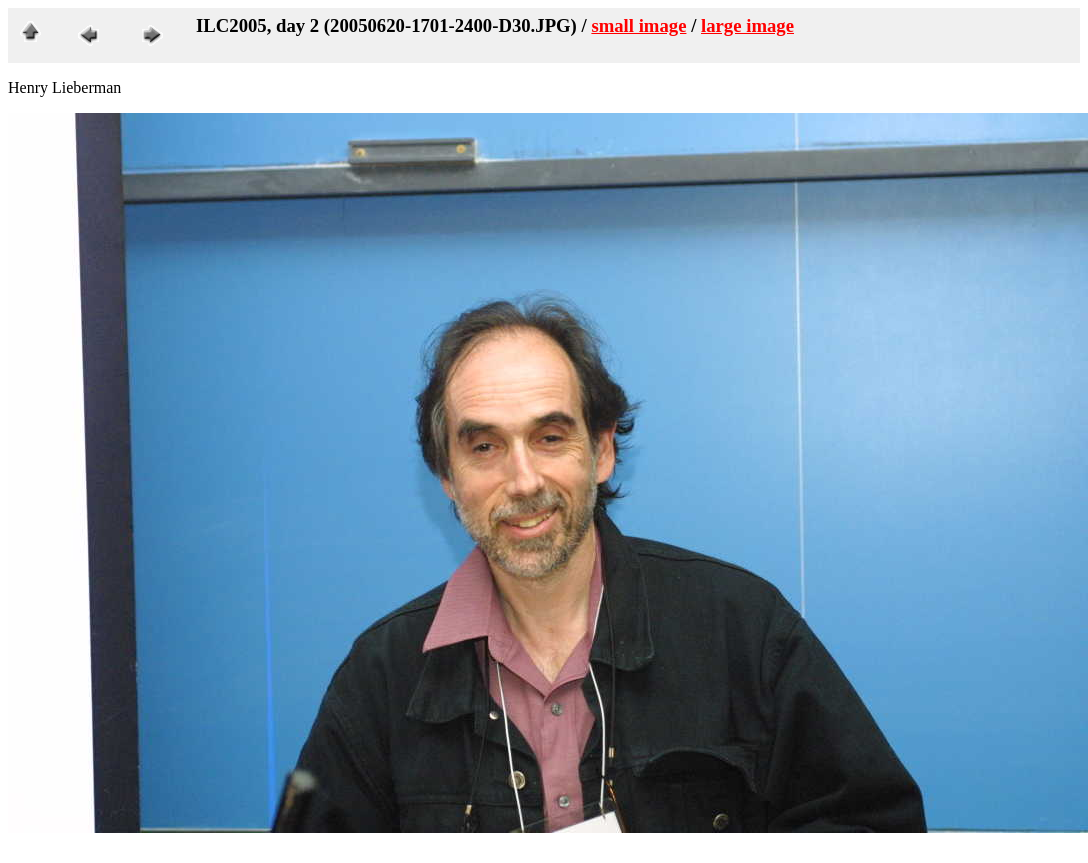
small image (638, 25)
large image (747, 25)
